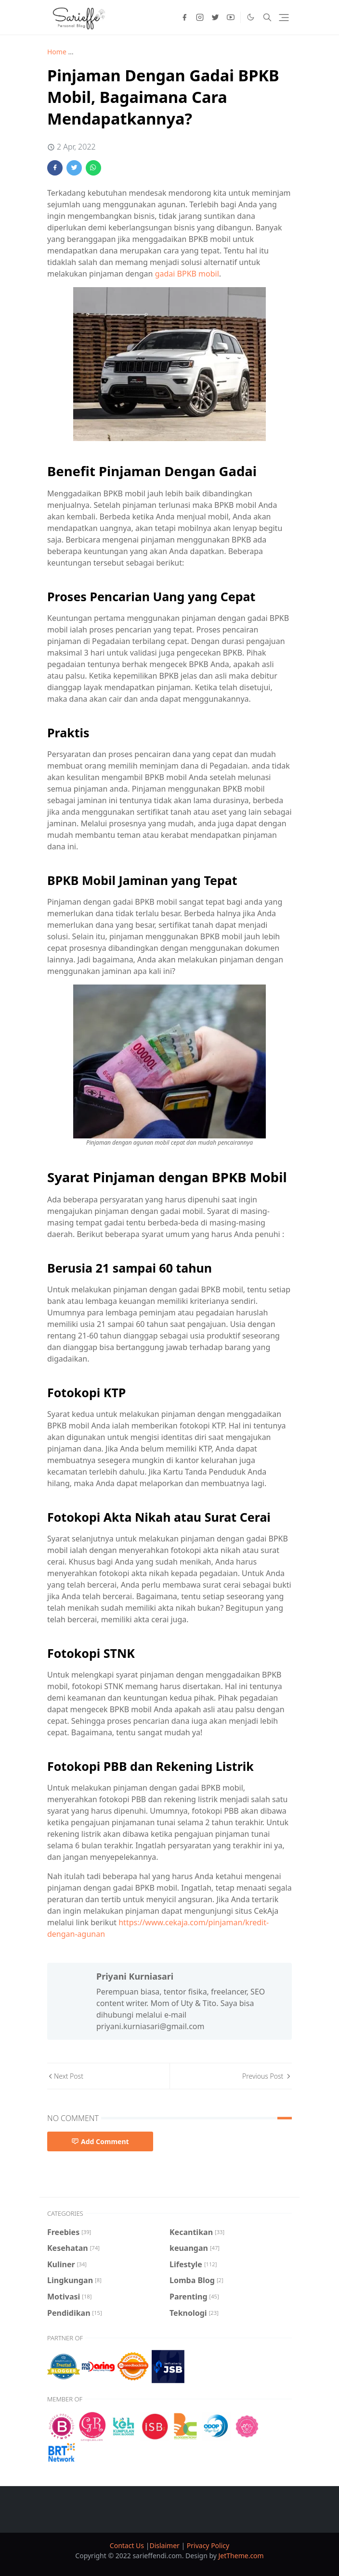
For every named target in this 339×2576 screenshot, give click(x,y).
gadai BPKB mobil (187, 273)
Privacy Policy (208, 2545)
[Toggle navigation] (284, 17)
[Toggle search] (267, 17)
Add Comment (100, 2141)
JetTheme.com (241, 2555)
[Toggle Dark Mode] (251, 17)
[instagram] (200, 17)
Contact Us (128, 2545)
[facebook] (184, 17)
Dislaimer (165, 2545)
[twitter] (215, 17)
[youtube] (230, 17)
